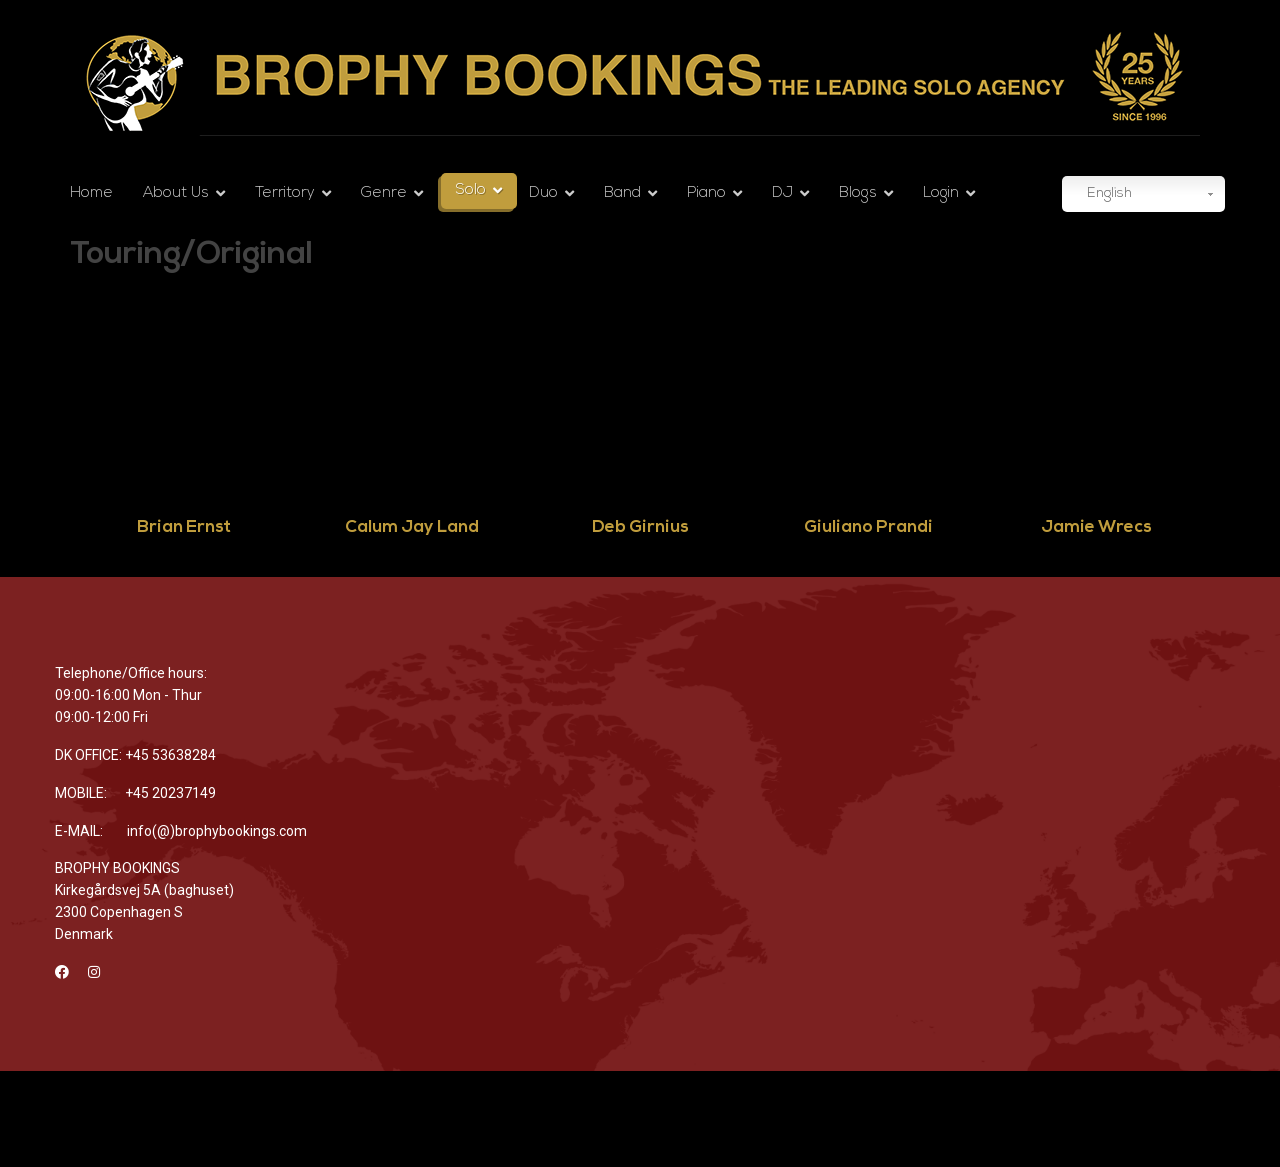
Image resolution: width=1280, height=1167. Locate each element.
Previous (31, 434)
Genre (384, 193)
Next (1238, 434)
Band (622, 193)
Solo (471, 190)
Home (91, 193)
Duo (543, 193)
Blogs (858, 193)
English (1099, 195)
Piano (706, 193)
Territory (285, 193)
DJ (782, 193)
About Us (176, 193)
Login (941, 193)
